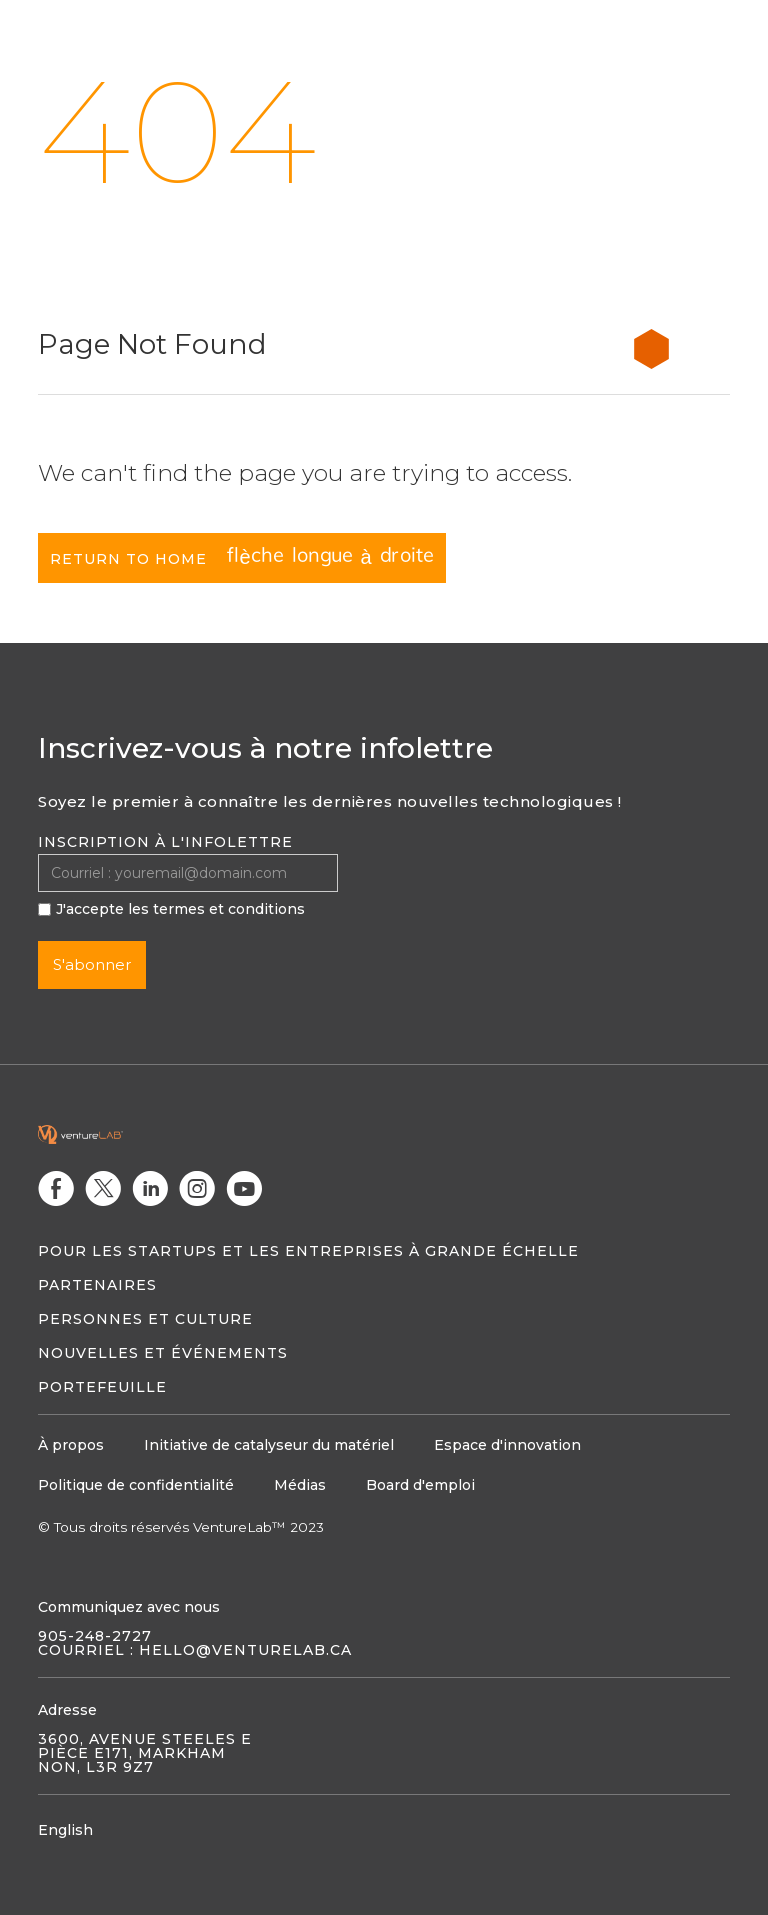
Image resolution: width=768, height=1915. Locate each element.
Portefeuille (102, 1387)
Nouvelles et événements (163, 1353)
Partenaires (97, 1285)
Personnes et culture (145, 1319)
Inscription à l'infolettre (165, 842)
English (65, 1830)
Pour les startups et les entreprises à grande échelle (308, 1251)
